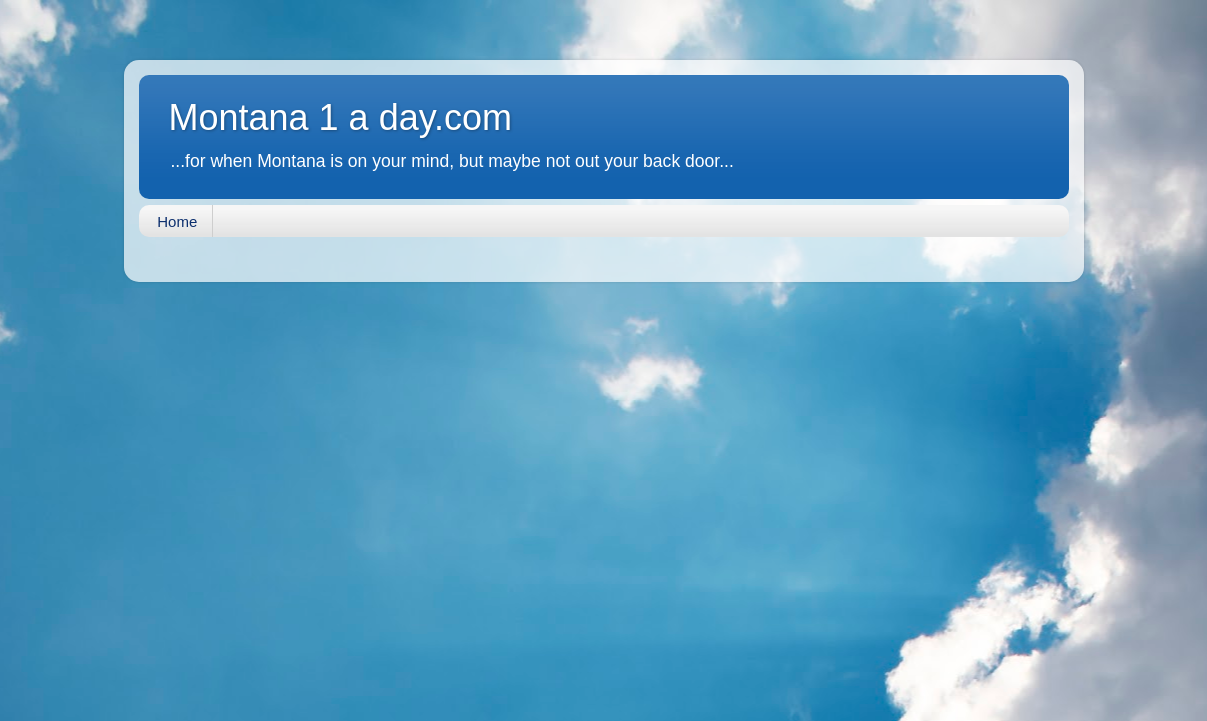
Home (177, 221)
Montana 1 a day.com (341, 117)
